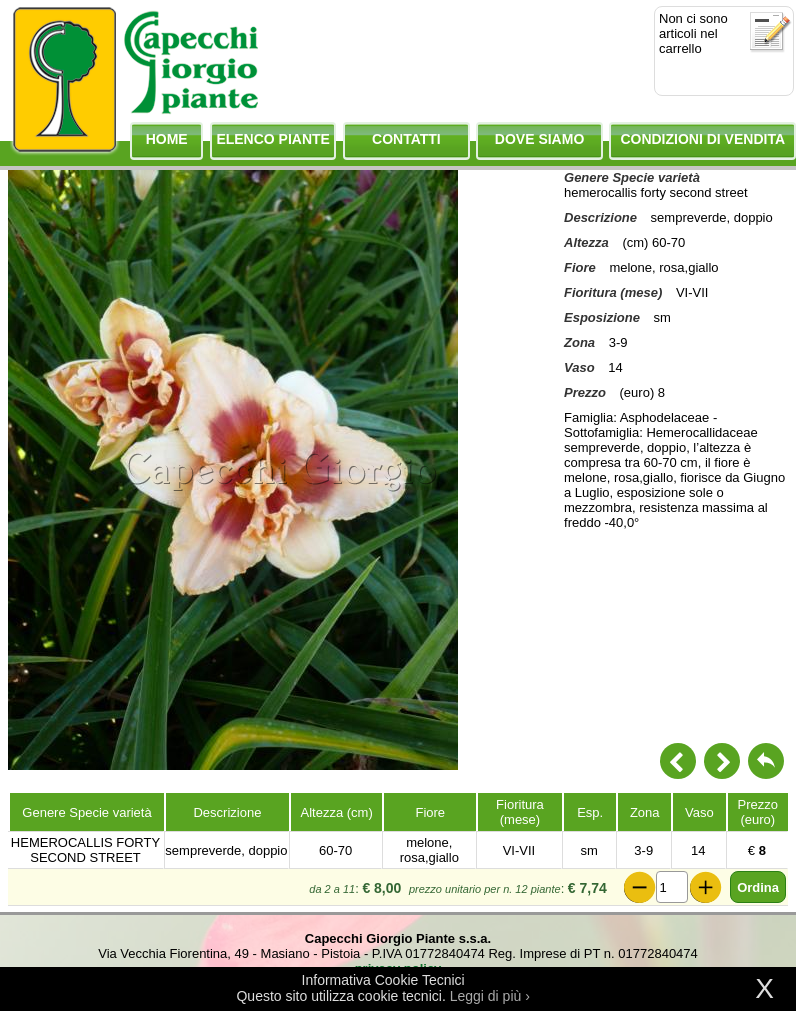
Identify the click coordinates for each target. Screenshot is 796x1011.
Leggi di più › (490, 996)
